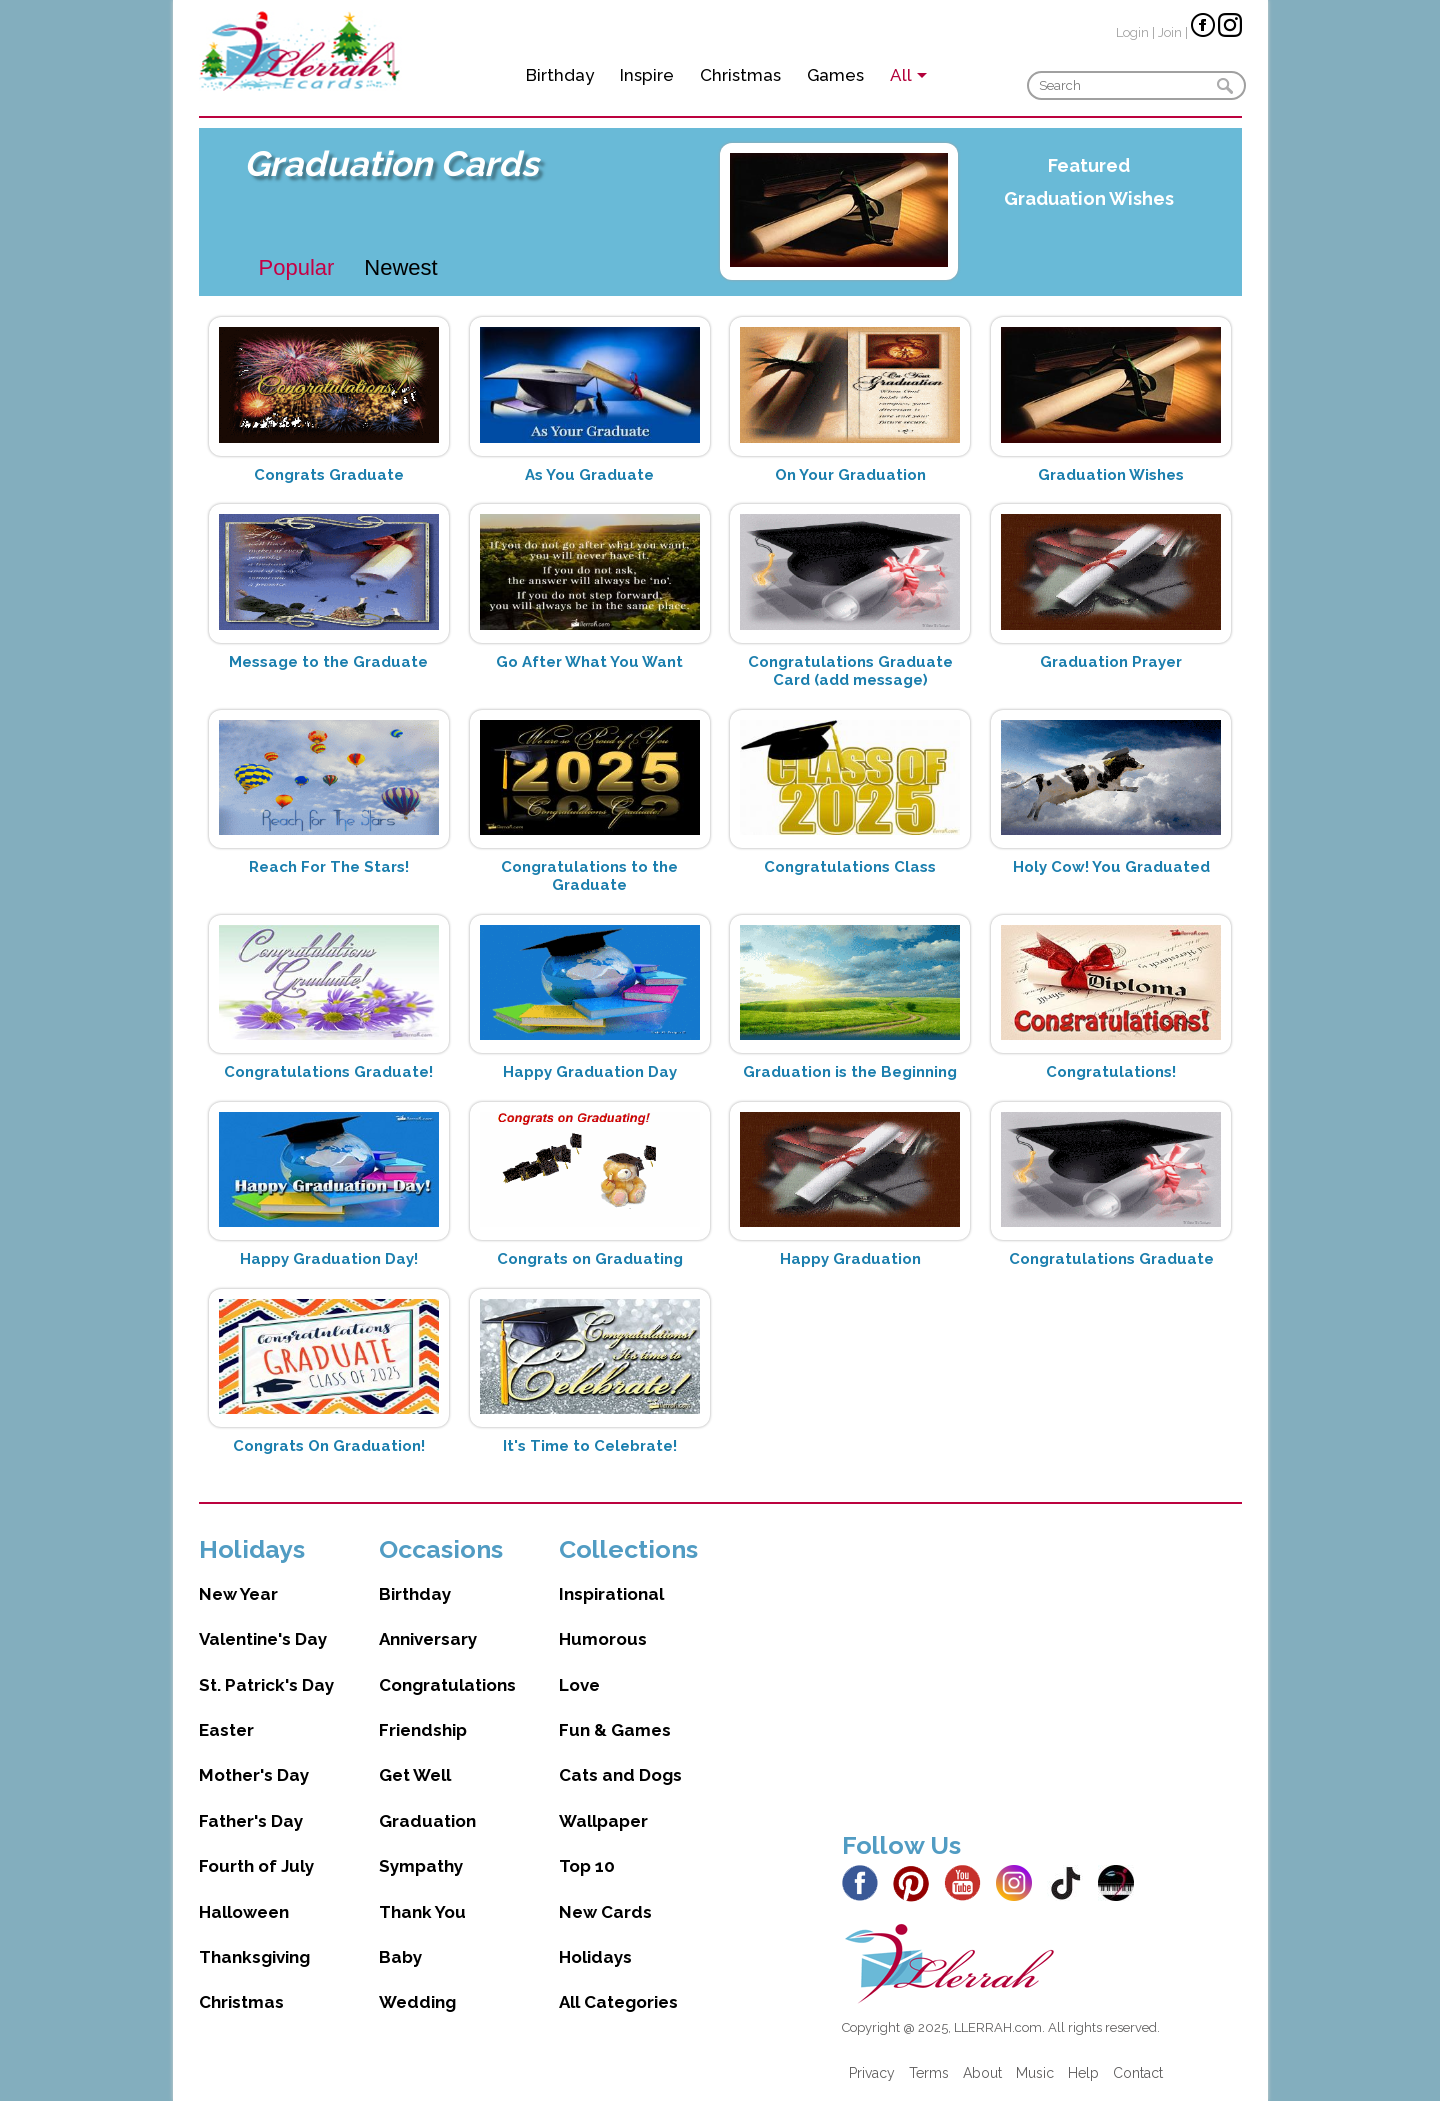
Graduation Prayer (1111, 662)
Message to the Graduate (328, 662)
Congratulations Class (850, 867)
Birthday (560, 75)
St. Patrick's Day (266, 1685)
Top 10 (587, 1866)
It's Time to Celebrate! (590, 1446)
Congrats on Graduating (590, 1259)
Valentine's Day (263, 1639)
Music (1035, 2073)
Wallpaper (603, 1821)
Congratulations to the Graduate (589, 876)
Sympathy (421, 1866)
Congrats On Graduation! (329, 1446)
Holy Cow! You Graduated (1111, 867)
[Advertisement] (1042, 1674)
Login (1132, 32)
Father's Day (251, 1821)
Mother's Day (254, 1775)
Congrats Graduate (329, 475)
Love (579, 1685)
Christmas (740, 75)
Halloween (244, 1912)
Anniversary (428, 1639)
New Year (238, 1594)
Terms (929, 2073)
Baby (400, 1957)
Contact (1138, 2073)
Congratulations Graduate (1111, 1259)
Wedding (417, 2002)
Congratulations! (1111, 1072)
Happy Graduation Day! (329, 1259)
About (982, 2073)
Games (835, 75)
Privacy (872, 2073)
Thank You (422, 1912)
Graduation (427, 1821)
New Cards (605, 1912)
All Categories (618, 2002)
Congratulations (447, 1685)
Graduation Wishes (1089, 198)
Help (1083, 2073)
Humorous (603, 1639)
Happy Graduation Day (590, 1072)
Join (1170, 32)
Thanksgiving (254, 1957)
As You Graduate (589, 475)
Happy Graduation (850, 1259)
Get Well (415, 1775)
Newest (400, 267)
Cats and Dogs (620, 1775)
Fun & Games (615, 1730)
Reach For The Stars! (329, 867)
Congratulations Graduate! (328, 1072)
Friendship (423, 1730)
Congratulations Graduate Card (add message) (850, 671)
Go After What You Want (589, 662)
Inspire (647, 75)
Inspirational (611, 1594)
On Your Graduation (850, 475)
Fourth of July (256, 1866)
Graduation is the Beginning (850, 1072)
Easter (226, 1730)
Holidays (595, 1957)
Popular (297, 267)
